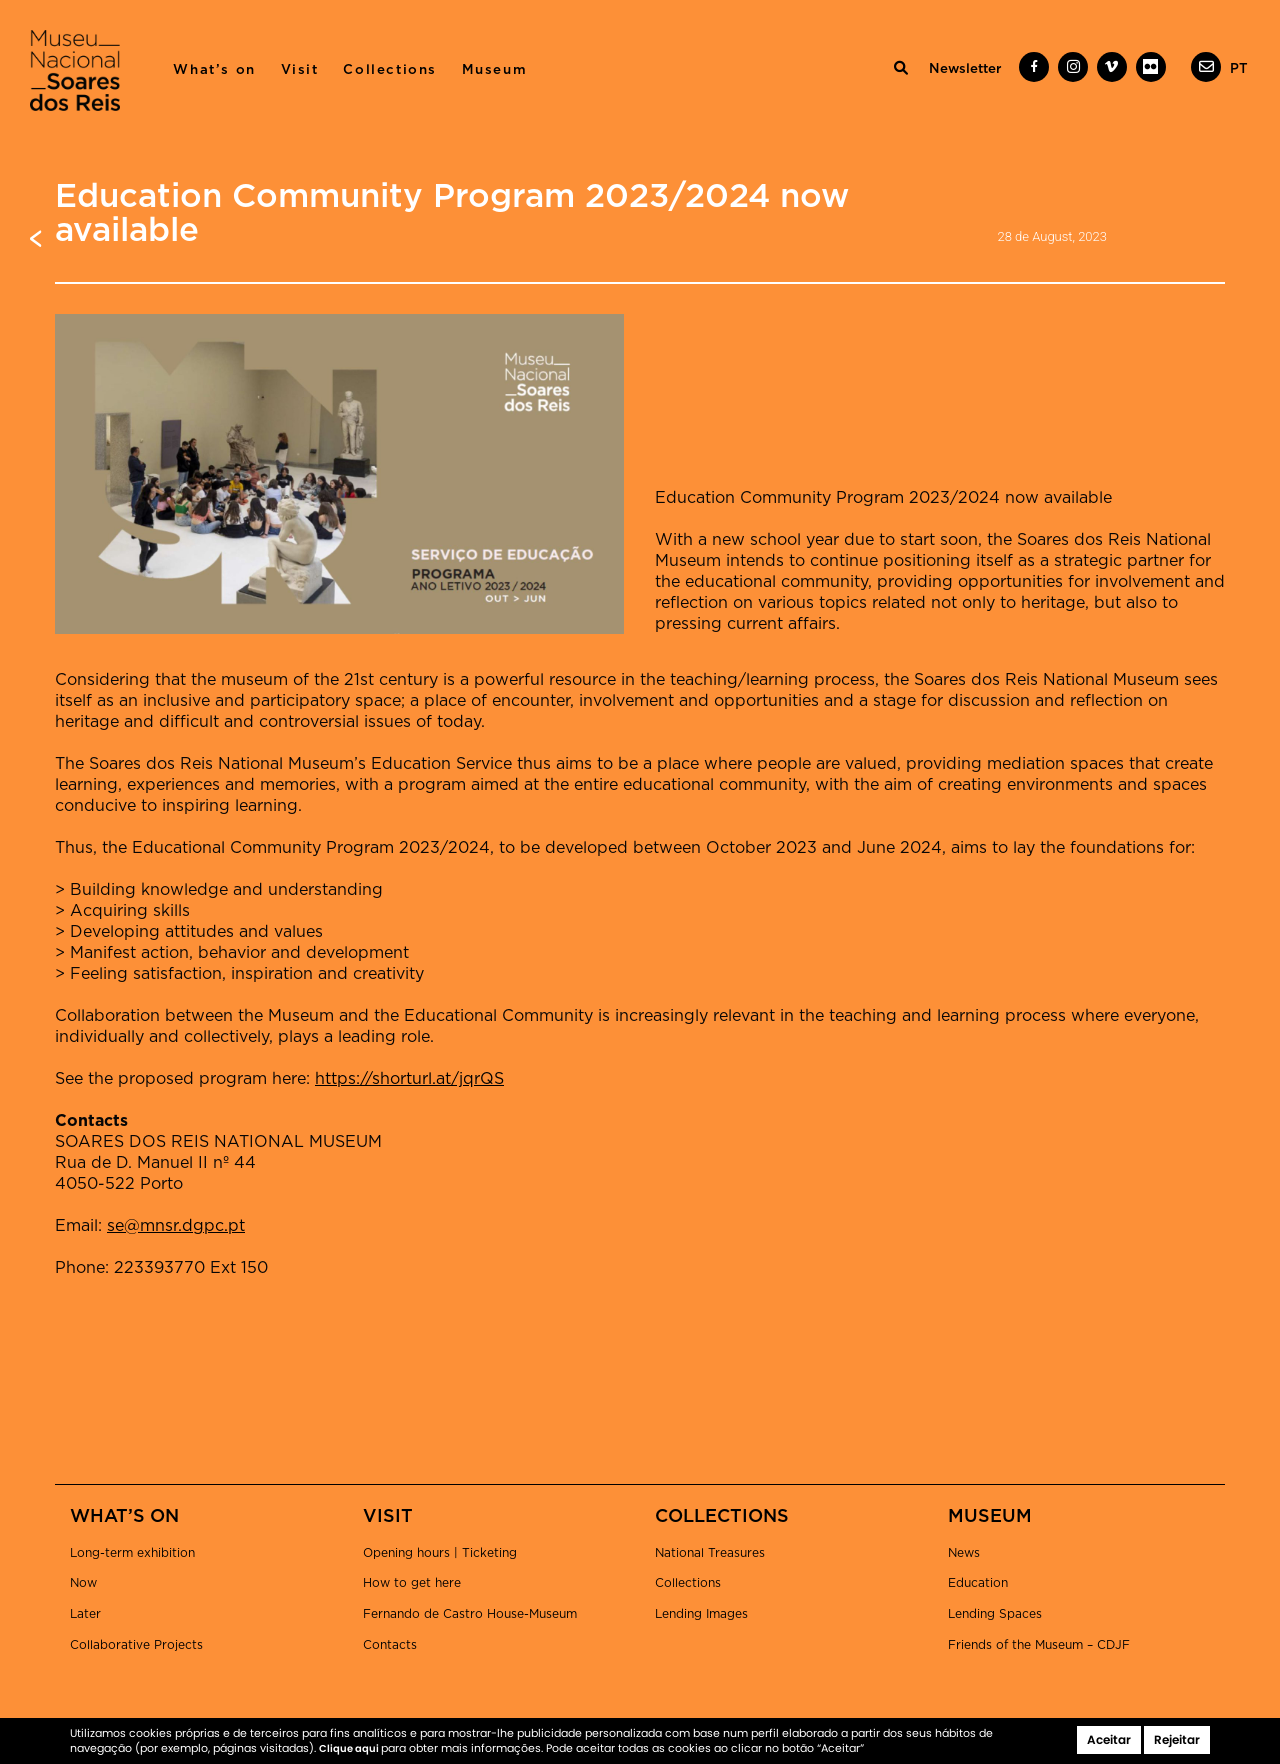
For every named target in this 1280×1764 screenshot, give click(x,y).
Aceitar (1109, 1739)
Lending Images (701, 1614)
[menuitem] (1239, 69)
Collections (390, 70)
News (964, 1553)
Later (85, 1614)
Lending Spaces (995, 1614)
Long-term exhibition (132, 1553)
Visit (300, 70)
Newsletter (965, 69)
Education (978, 1583)
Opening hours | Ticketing (440, 1553)
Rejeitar (1177, 1739)
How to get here (412, 1583)
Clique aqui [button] (350, 1748)
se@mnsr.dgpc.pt (176, 1226)
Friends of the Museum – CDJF (1039, 1645)
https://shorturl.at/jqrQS (409, 1079)
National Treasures (710, 1553)
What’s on (214, 70)
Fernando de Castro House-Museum (470, 1614)
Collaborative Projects (136, 1645)
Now (83, 1583)
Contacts (390, 1645)
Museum (495, 70)
